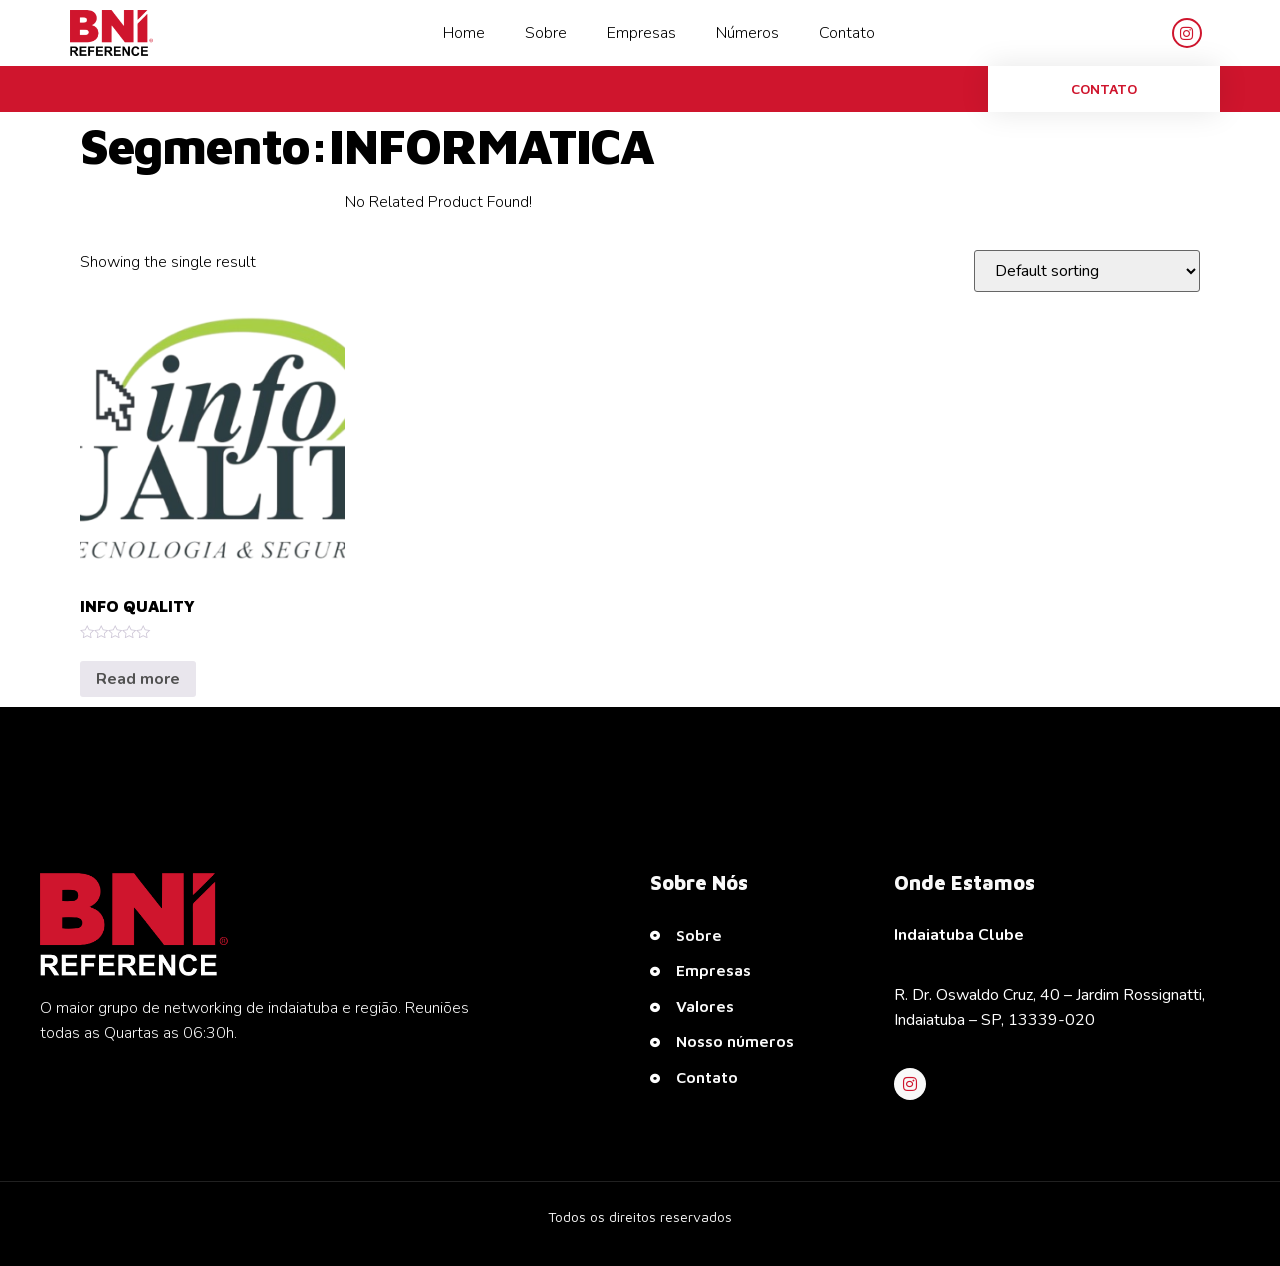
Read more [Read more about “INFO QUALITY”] (138, 679)
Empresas (641, 33)
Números (747, 33)
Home (464, 33)
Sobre (546, 33)
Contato (847, 33)
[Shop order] (1087, 271)
